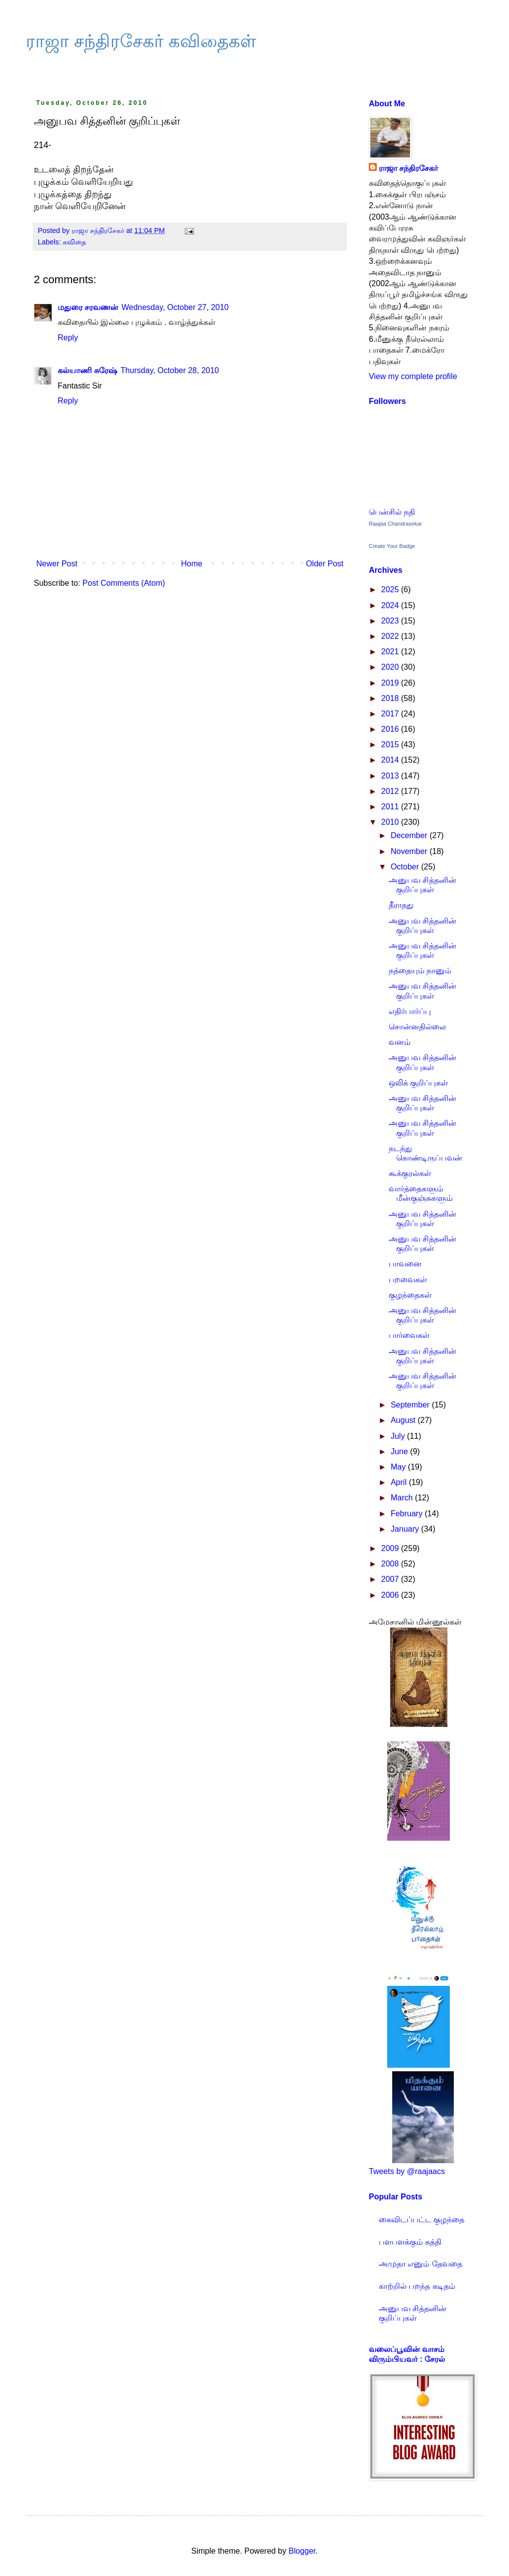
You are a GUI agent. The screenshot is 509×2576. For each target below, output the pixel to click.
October (406, 866)
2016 (391, 729)
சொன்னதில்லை (417, 1026)
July (399, 1436)
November (410, 851)
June (400, 1451)
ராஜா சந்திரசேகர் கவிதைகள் (141, 41)
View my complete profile (413, 376)
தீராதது (401, 905)
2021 (391, 651)
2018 (391, 698)
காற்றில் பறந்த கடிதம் (417, 2286)
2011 (391, 806)
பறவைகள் (408, 1279)
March (403, 1497)
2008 (391, 1564)
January (406, 1529)
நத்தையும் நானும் (420, 970)
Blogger (301, 2551)
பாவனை (405, 1263)
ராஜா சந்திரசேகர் (408, 168)
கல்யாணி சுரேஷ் (87, 370)
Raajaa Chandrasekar (395, 524)
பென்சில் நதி (392, 512)
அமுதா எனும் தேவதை (420, 2264)
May (399, 1467)
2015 (391, 744)
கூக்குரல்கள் (410, 1173)
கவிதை (74, 242)
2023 (391, 621)
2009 (391, 1548)
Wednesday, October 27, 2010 (175, 307)
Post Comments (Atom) (124, 583)
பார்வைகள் (409, 1335)
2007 (391, 1579)
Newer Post (57, 563)
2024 (391, 605)
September (411, 1405)
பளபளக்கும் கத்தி (410, 2242)
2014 (391, 760)
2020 (391, 667)
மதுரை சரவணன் (88, 307)
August (404, 1420)
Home (191, 563)
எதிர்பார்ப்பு (410, 1011)
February (407, 1513)
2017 (391, 713)
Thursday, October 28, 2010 (169, 370)
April (400, 1482)
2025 (391, 589)
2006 (391, 1595)
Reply (68, 337)
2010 (391, 822)
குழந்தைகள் (410, 1295)
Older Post (324, 563)
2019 (391, 683)
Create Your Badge (392, 546)
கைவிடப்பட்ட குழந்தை (421, 2219)
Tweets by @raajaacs (407, 2171)
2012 (391, 791)
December (410, 835)
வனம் (400, 1042)
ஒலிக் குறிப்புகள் (418, 1083)
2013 (391, 776)
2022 (391, 636)
